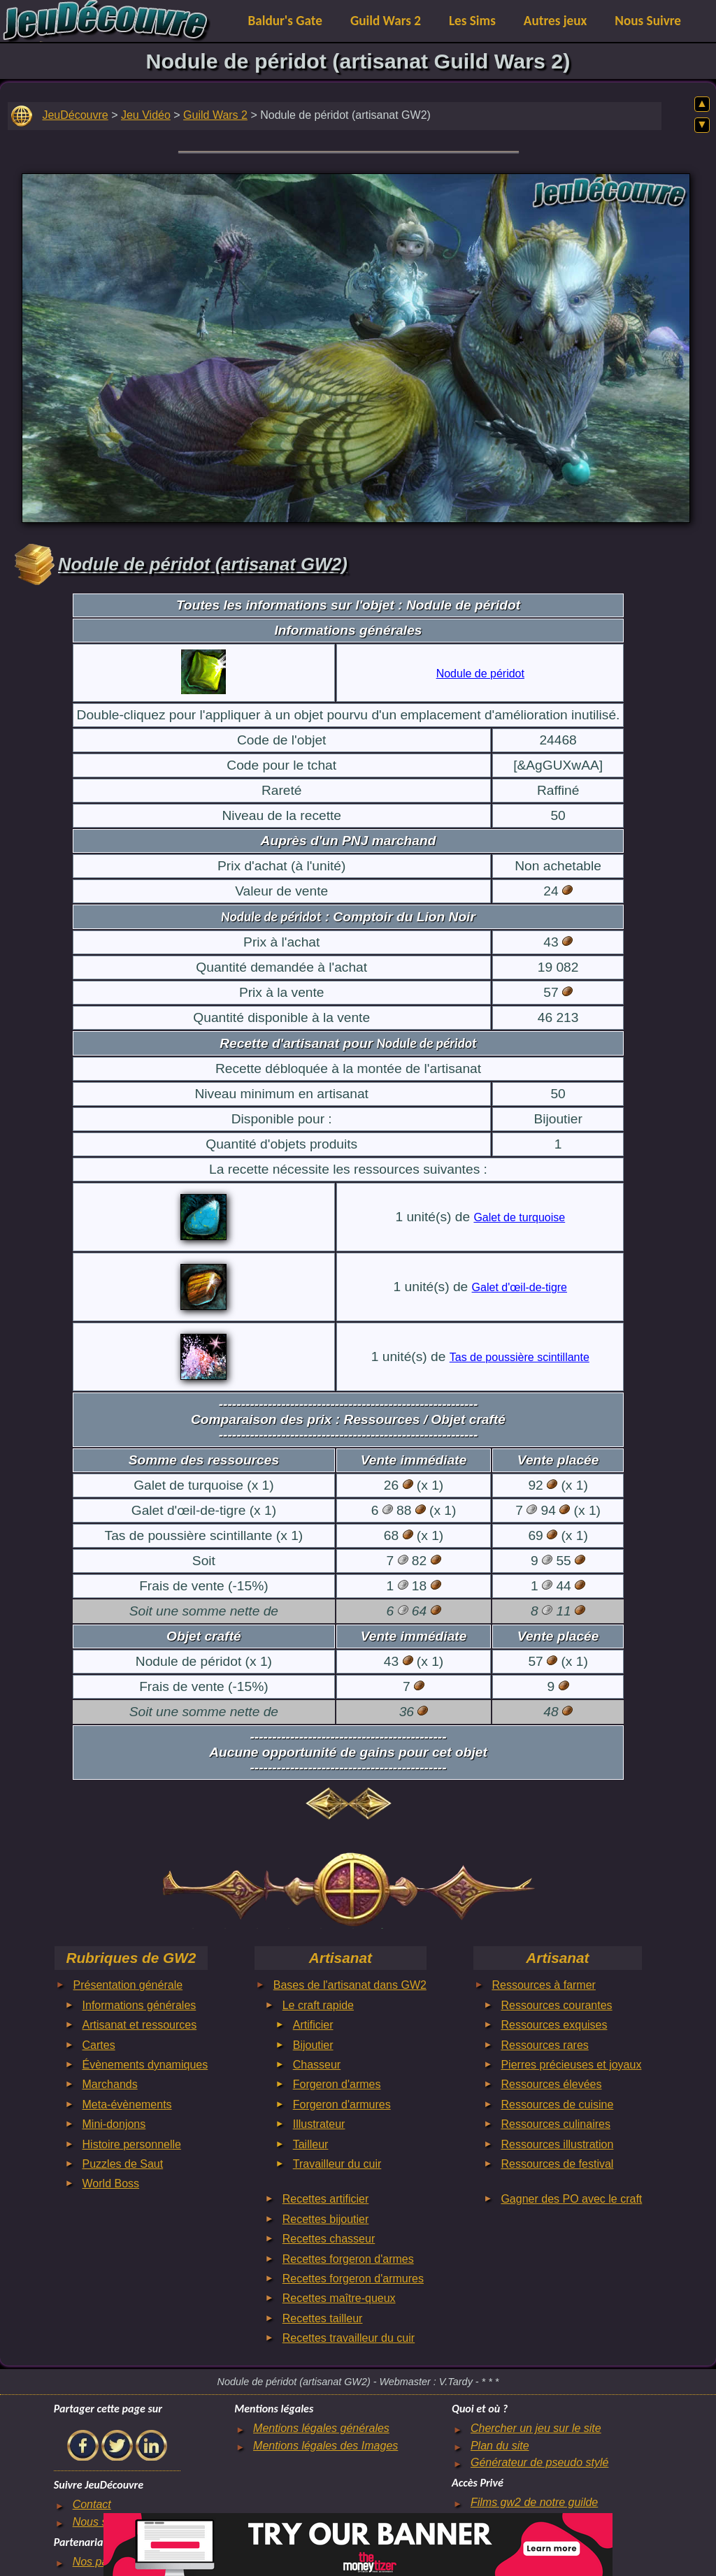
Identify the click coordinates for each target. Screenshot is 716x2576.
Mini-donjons (114, 2124)
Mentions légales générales (321, 2428)
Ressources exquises (554, 2025)
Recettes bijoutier (325, 2219)
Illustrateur (319, 2124)
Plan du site (500, 2446)
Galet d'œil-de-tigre (519, 1287)
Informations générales (139, 2005)
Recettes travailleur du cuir (348, 2338)
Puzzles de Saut (123, 2164)
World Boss (111, 2183)
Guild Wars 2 (385, 21)
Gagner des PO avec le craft (571, 2199)
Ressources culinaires (555, 2124)
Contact (92, 2504)
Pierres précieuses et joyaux (571, 2065)
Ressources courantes (556, 2005)
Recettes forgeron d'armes (348, 2259)
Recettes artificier (325, 2199)
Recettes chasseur (328, 2239)
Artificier (313, 2025)
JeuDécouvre (75, 115)
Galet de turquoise (519, 1217)
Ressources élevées (551, 2084)
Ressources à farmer (544, 1985)
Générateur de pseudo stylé (539, 2462)
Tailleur (311, 2144)
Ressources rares (544, 2045)
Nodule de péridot (480, 673)
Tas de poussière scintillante (519, 1357)
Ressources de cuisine (557, 2104)
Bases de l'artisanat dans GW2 (350, 1985)
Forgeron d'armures (342, 2104)
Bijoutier (313, 2045)
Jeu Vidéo (146, 115)
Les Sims (472, 21)
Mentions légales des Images (325, 2446)
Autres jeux (555, 21)
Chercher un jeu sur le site (536, 2428)
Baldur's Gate (285, 21)
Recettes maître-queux (339, 2298)
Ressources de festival (557, 2164)
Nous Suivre (648, 21)
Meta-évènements (127, 2104)
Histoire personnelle (132, 2144)
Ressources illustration (557, 2144)
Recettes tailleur (322, 2318)
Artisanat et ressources (140, 2025)
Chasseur (317, 2065)
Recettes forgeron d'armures (353, 2278)
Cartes (99, 2045)
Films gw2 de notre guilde (534, 2502)
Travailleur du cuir (337, 2164)
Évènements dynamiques (145, 2065)
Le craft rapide (318, 2005)
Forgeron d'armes (337, 2084)
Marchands (110, 2084)
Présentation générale (128, 1985)
